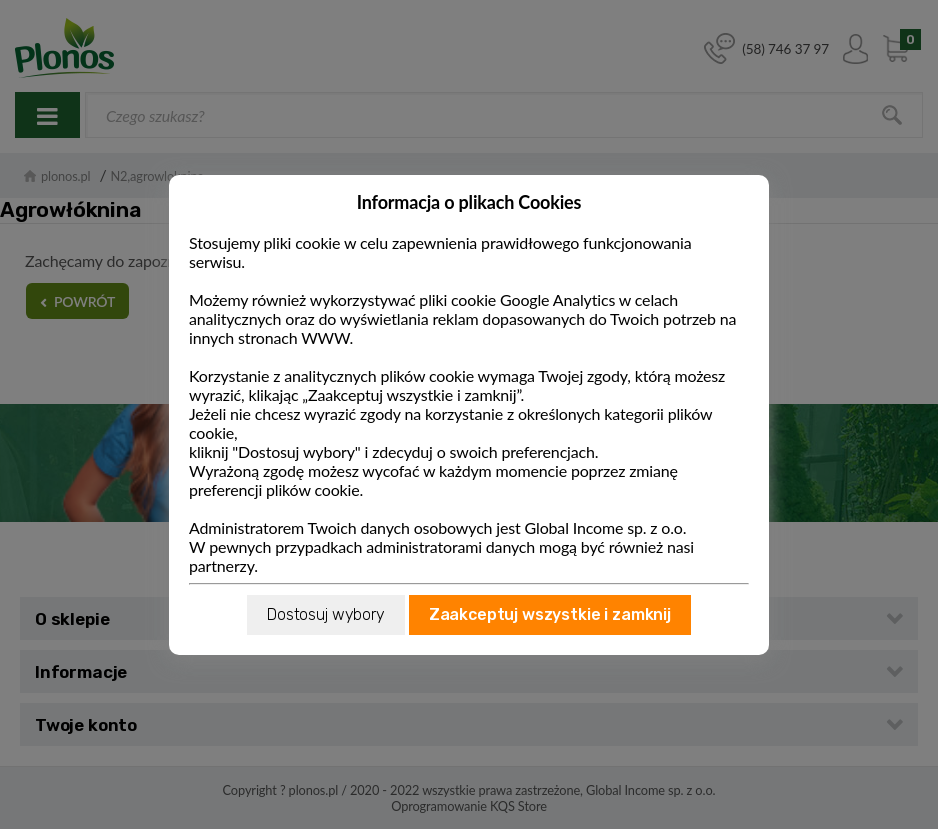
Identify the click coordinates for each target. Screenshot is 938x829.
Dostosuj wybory (326, 614)
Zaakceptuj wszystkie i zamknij (550, 614)
